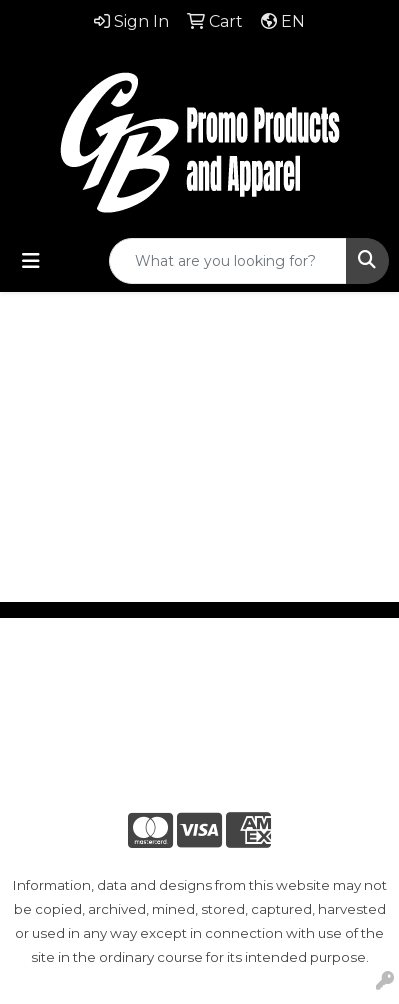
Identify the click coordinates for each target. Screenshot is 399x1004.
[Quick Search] (228, 261)
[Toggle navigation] (31, 261)
